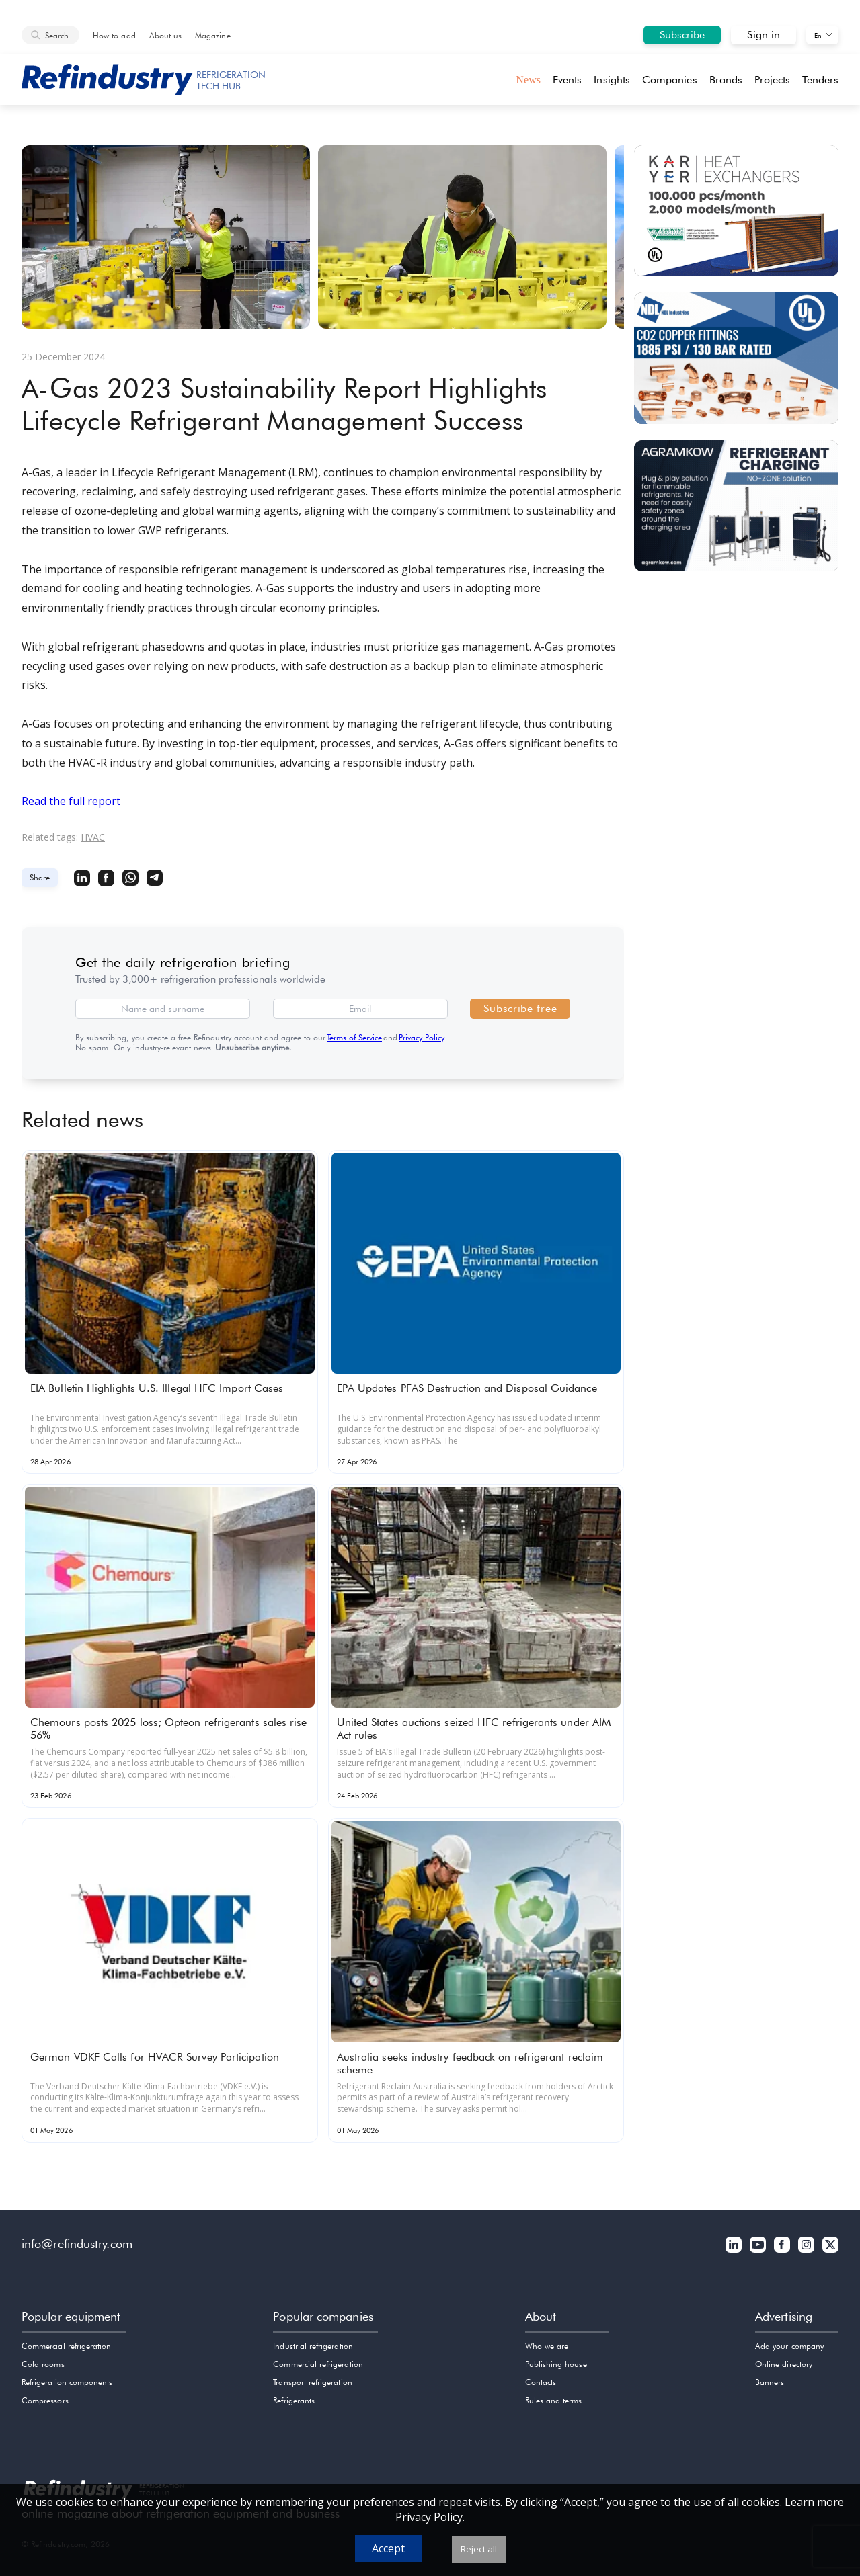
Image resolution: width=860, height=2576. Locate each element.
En (818, 35)
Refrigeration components (67, 2382)
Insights (612, 79)
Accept (388, 2548)
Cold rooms (43, 2364)
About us (165, 35)
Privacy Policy (421, 1037)
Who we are (547, 2346)
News (528, 79)
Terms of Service (354, 1037)
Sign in (763, 34)
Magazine (212, 35)
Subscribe (682, 34)
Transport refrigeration (312, 2382)
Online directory (783, 2364)
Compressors (45, 2400)
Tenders (820, 79)
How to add (114, 35)
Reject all (479, 2549)
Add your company (789, 2346)
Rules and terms (553, 2400)
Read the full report (71, 801)
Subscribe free (520, 1008)
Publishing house (556, 2364)
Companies (669, 79)
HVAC (93, 837)
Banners (769, 2382)
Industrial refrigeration (312, 2346)
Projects (772, 79)
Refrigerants (294, 2400)
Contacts (540, 2382)
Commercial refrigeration (66, 2346)
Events (567, 79)
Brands (725, 79)
